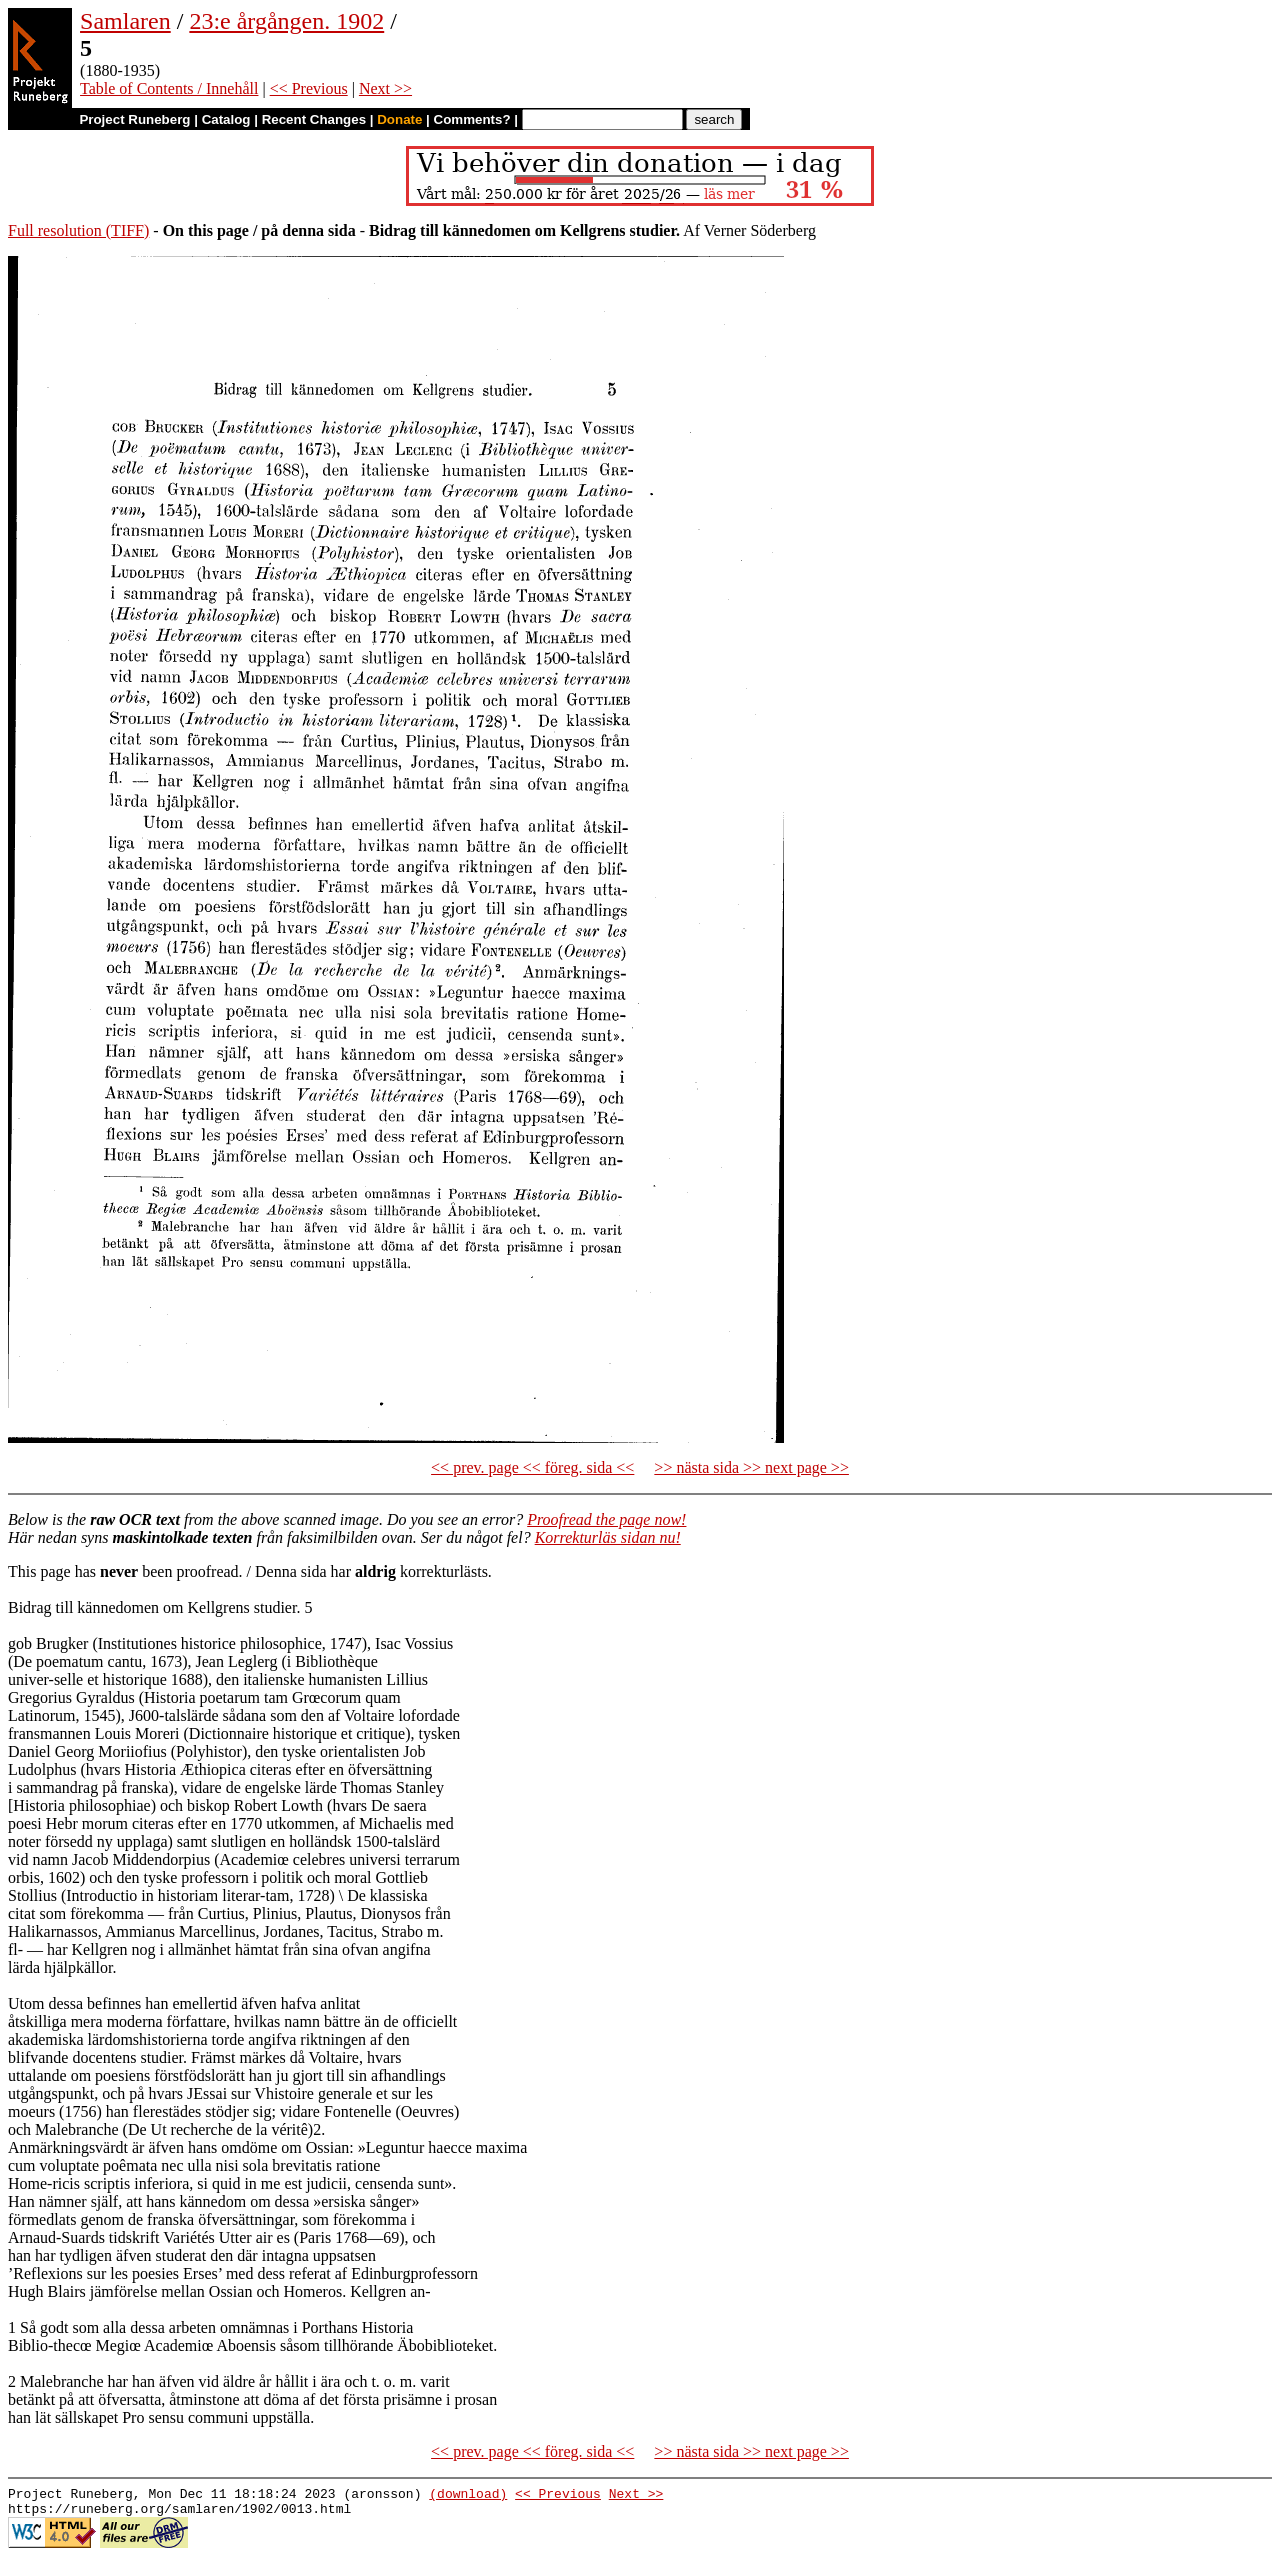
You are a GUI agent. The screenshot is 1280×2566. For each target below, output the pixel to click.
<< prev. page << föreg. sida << (532, 1467)
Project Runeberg (134, 119)
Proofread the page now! (606, 1519)
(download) (468, 2496)
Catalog (226, 119)
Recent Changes (314, 119)
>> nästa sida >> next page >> (751, 1467)
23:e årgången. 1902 (286, 21)
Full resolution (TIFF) (78, 230)
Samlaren (125, 21)
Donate (399, 119)
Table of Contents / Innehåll (169, 88)
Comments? (472, 119)
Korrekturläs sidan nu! (608, 1537)
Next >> (385, 88)
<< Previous (309, 88)
